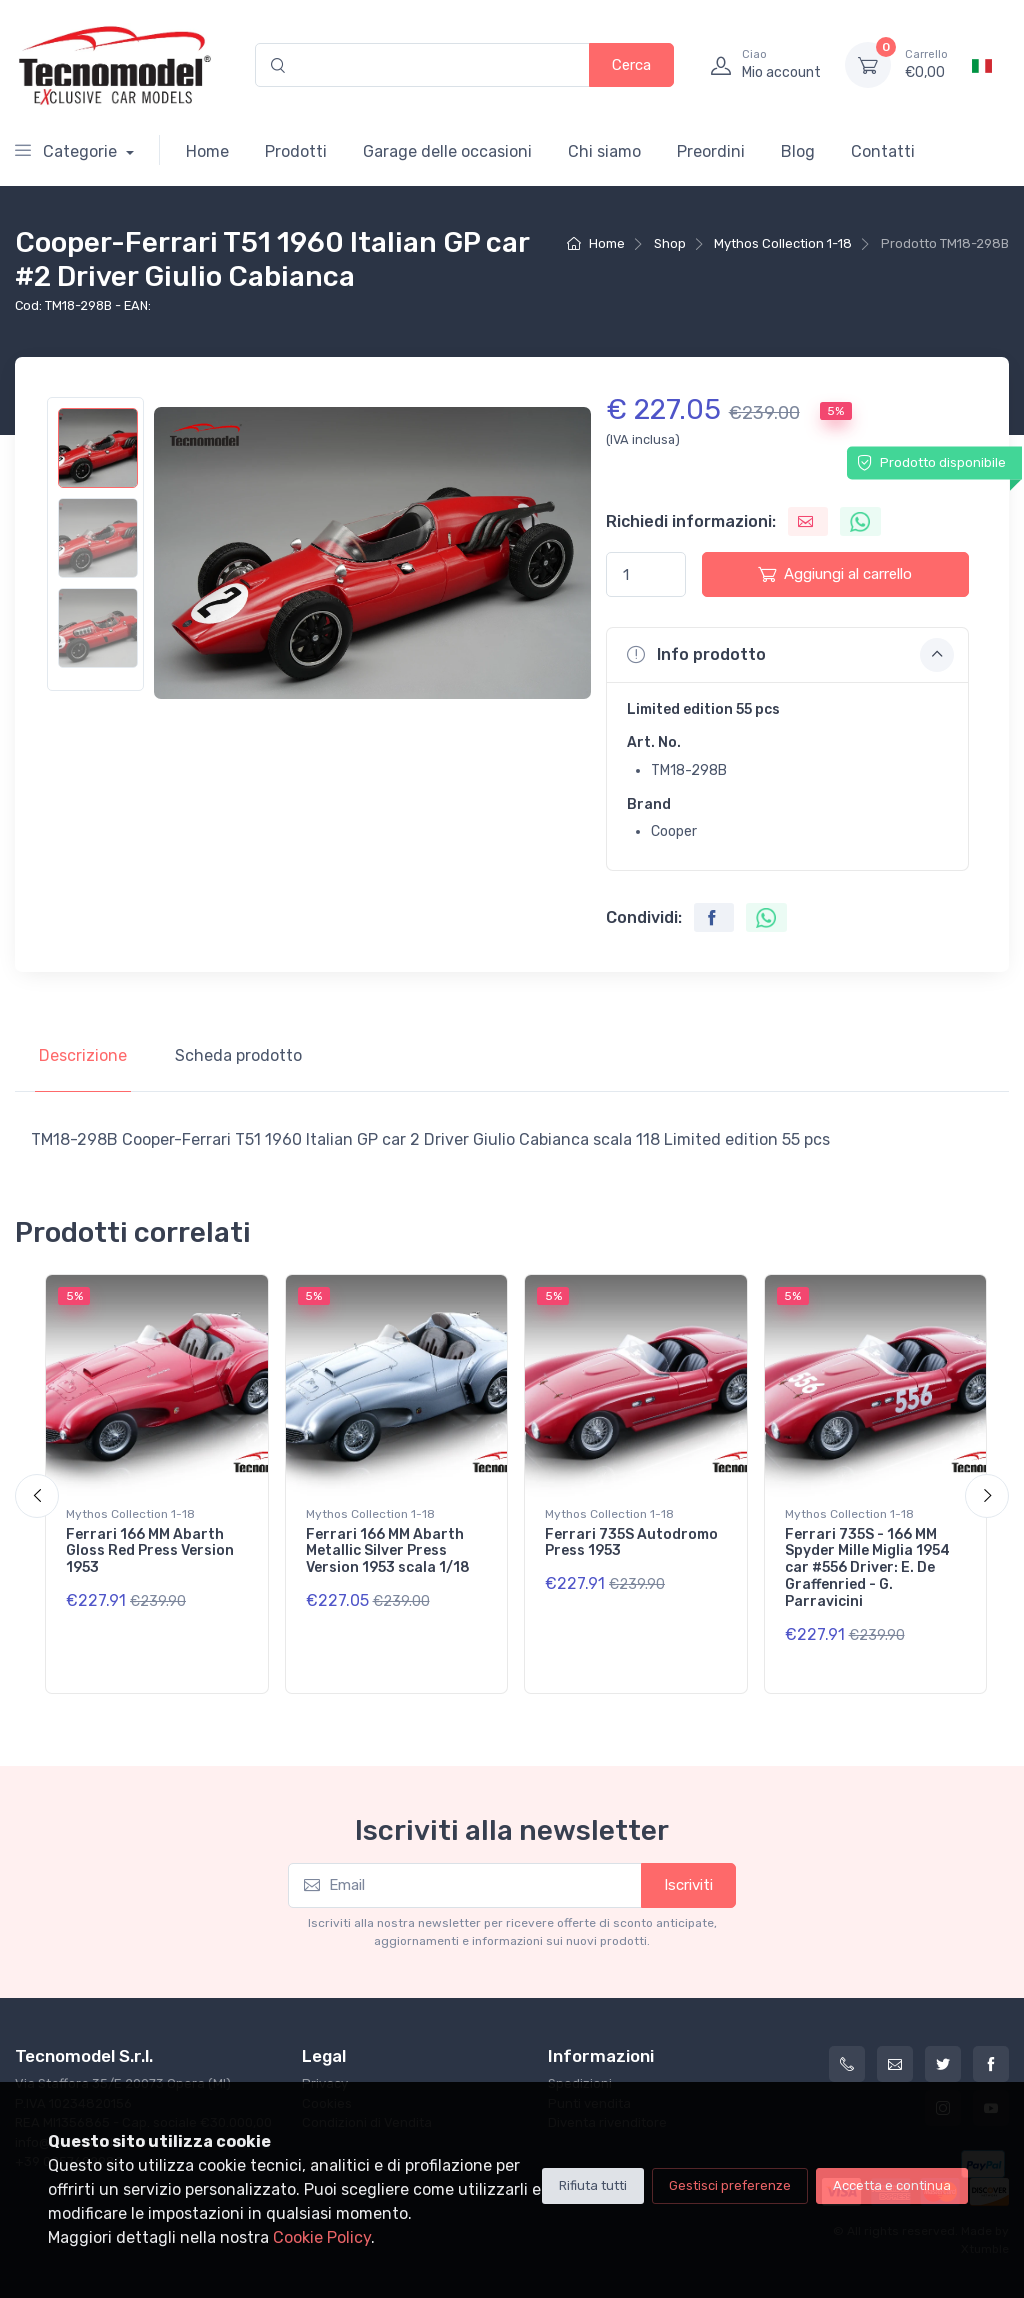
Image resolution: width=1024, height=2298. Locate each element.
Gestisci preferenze (730, 2185)
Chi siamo (604, 151)
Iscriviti (688, 1885)
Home (207, 151)
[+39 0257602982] (847, 2064)
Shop (670, 243)
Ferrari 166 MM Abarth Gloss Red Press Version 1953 (150, 1551)
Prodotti (296, 151)
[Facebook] (991, 2064)
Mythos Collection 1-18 (783, 243)
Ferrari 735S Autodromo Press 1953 (631, 1543)
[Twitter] (943, 2064)
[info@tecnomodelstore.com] (895, 2064)
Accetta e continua (892, 2185)
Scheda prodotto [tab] (238, 1055)
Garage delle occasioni (447, 151)
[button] (787, 655)
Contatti (883, 151)
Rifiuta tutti (593, 2185)
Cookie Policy (322, 2237)
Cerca (631, 65)
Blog (798, 151)
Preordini (711, 151)
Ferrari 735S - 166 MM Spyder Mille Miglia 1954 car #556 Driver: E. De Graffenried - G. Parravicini (867, 1568)
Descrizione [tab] (83, 1055)
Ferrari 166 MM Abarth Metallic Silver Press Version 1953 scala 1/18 (388, 1551)
